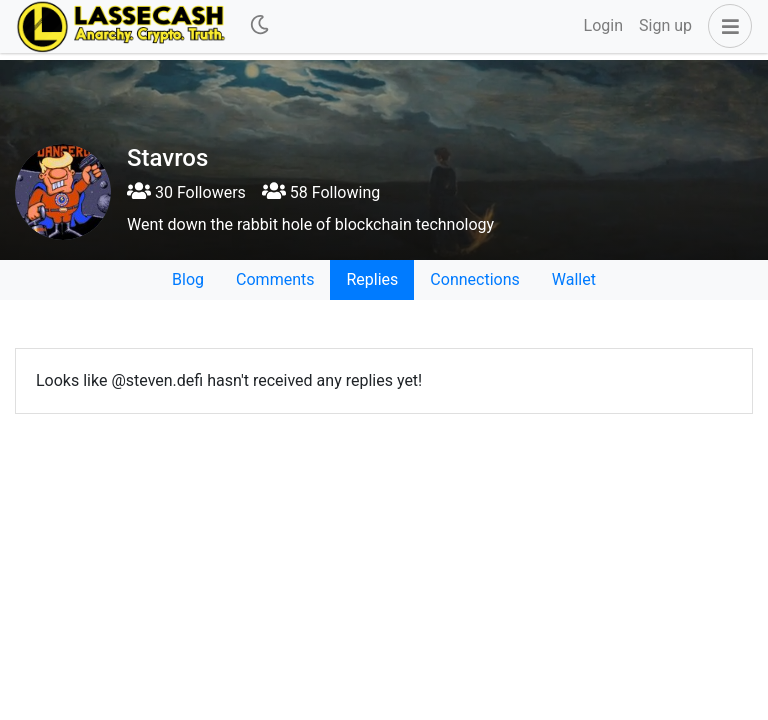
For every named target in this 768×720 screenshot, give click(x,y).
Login (603, 25)
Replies (372, 279)
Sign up (665, 25)
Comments (275, 279)
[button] (726, 26)
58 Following (321, 192)
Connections (474, 279)
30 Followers (186, 192)
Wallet (574, 279)
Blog (188, 279)
